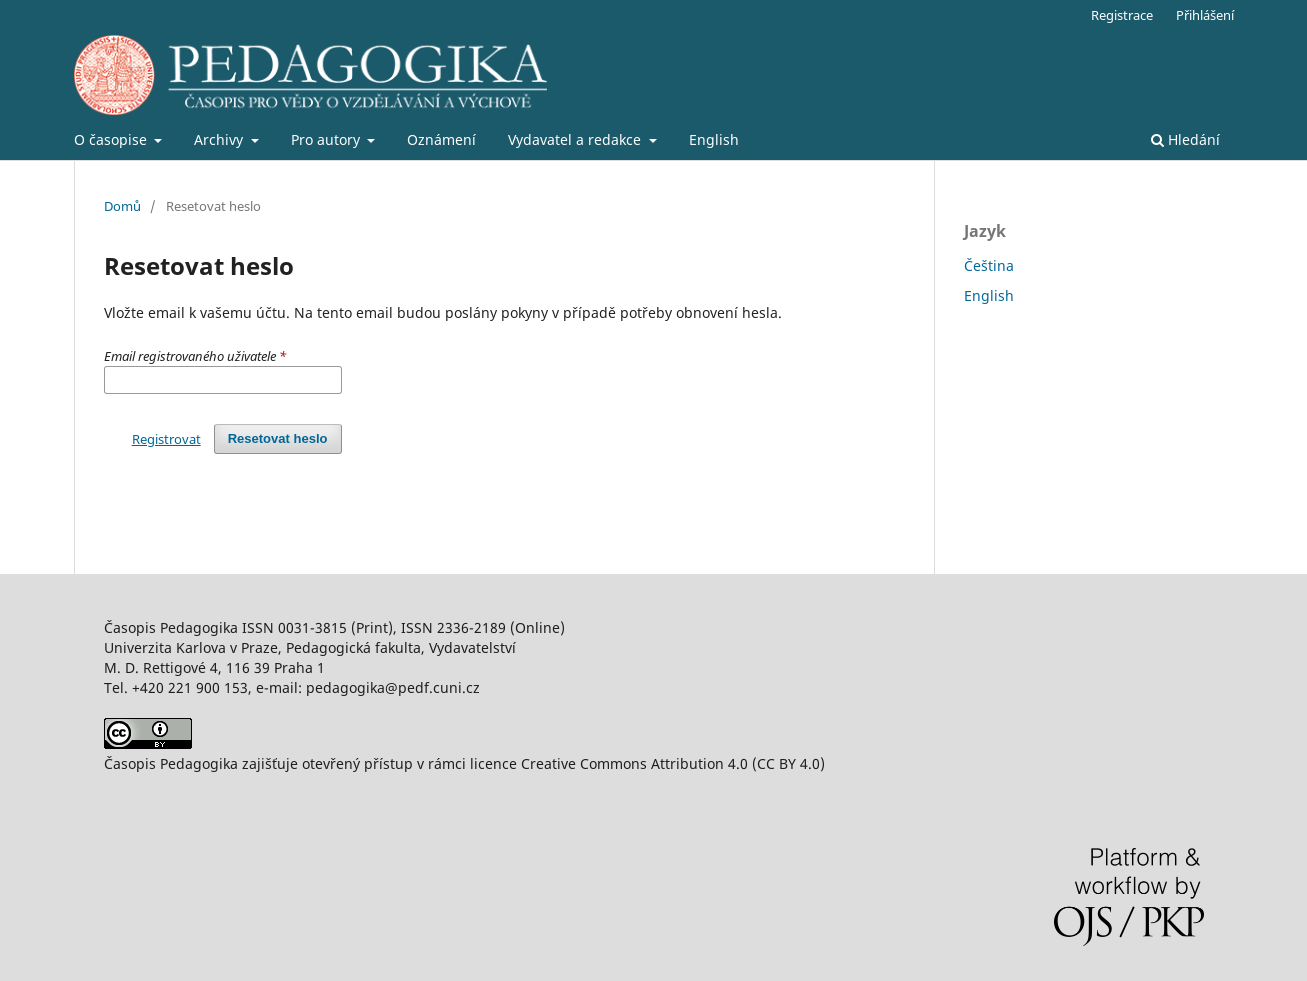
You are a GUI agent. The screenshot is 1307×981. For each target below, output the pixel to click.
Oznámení (441, 139)
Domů (122, 206)
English (714, 139)
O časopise (112, 139)
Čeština (989, 265)
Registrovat (166, 439)
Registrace (1122, 15)
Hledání (1185, 139)
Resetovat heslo (278, 438)
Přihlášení (1205, 15)
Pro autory (327, 139)
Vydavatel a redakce (576, 139)
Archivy (220, 139)
